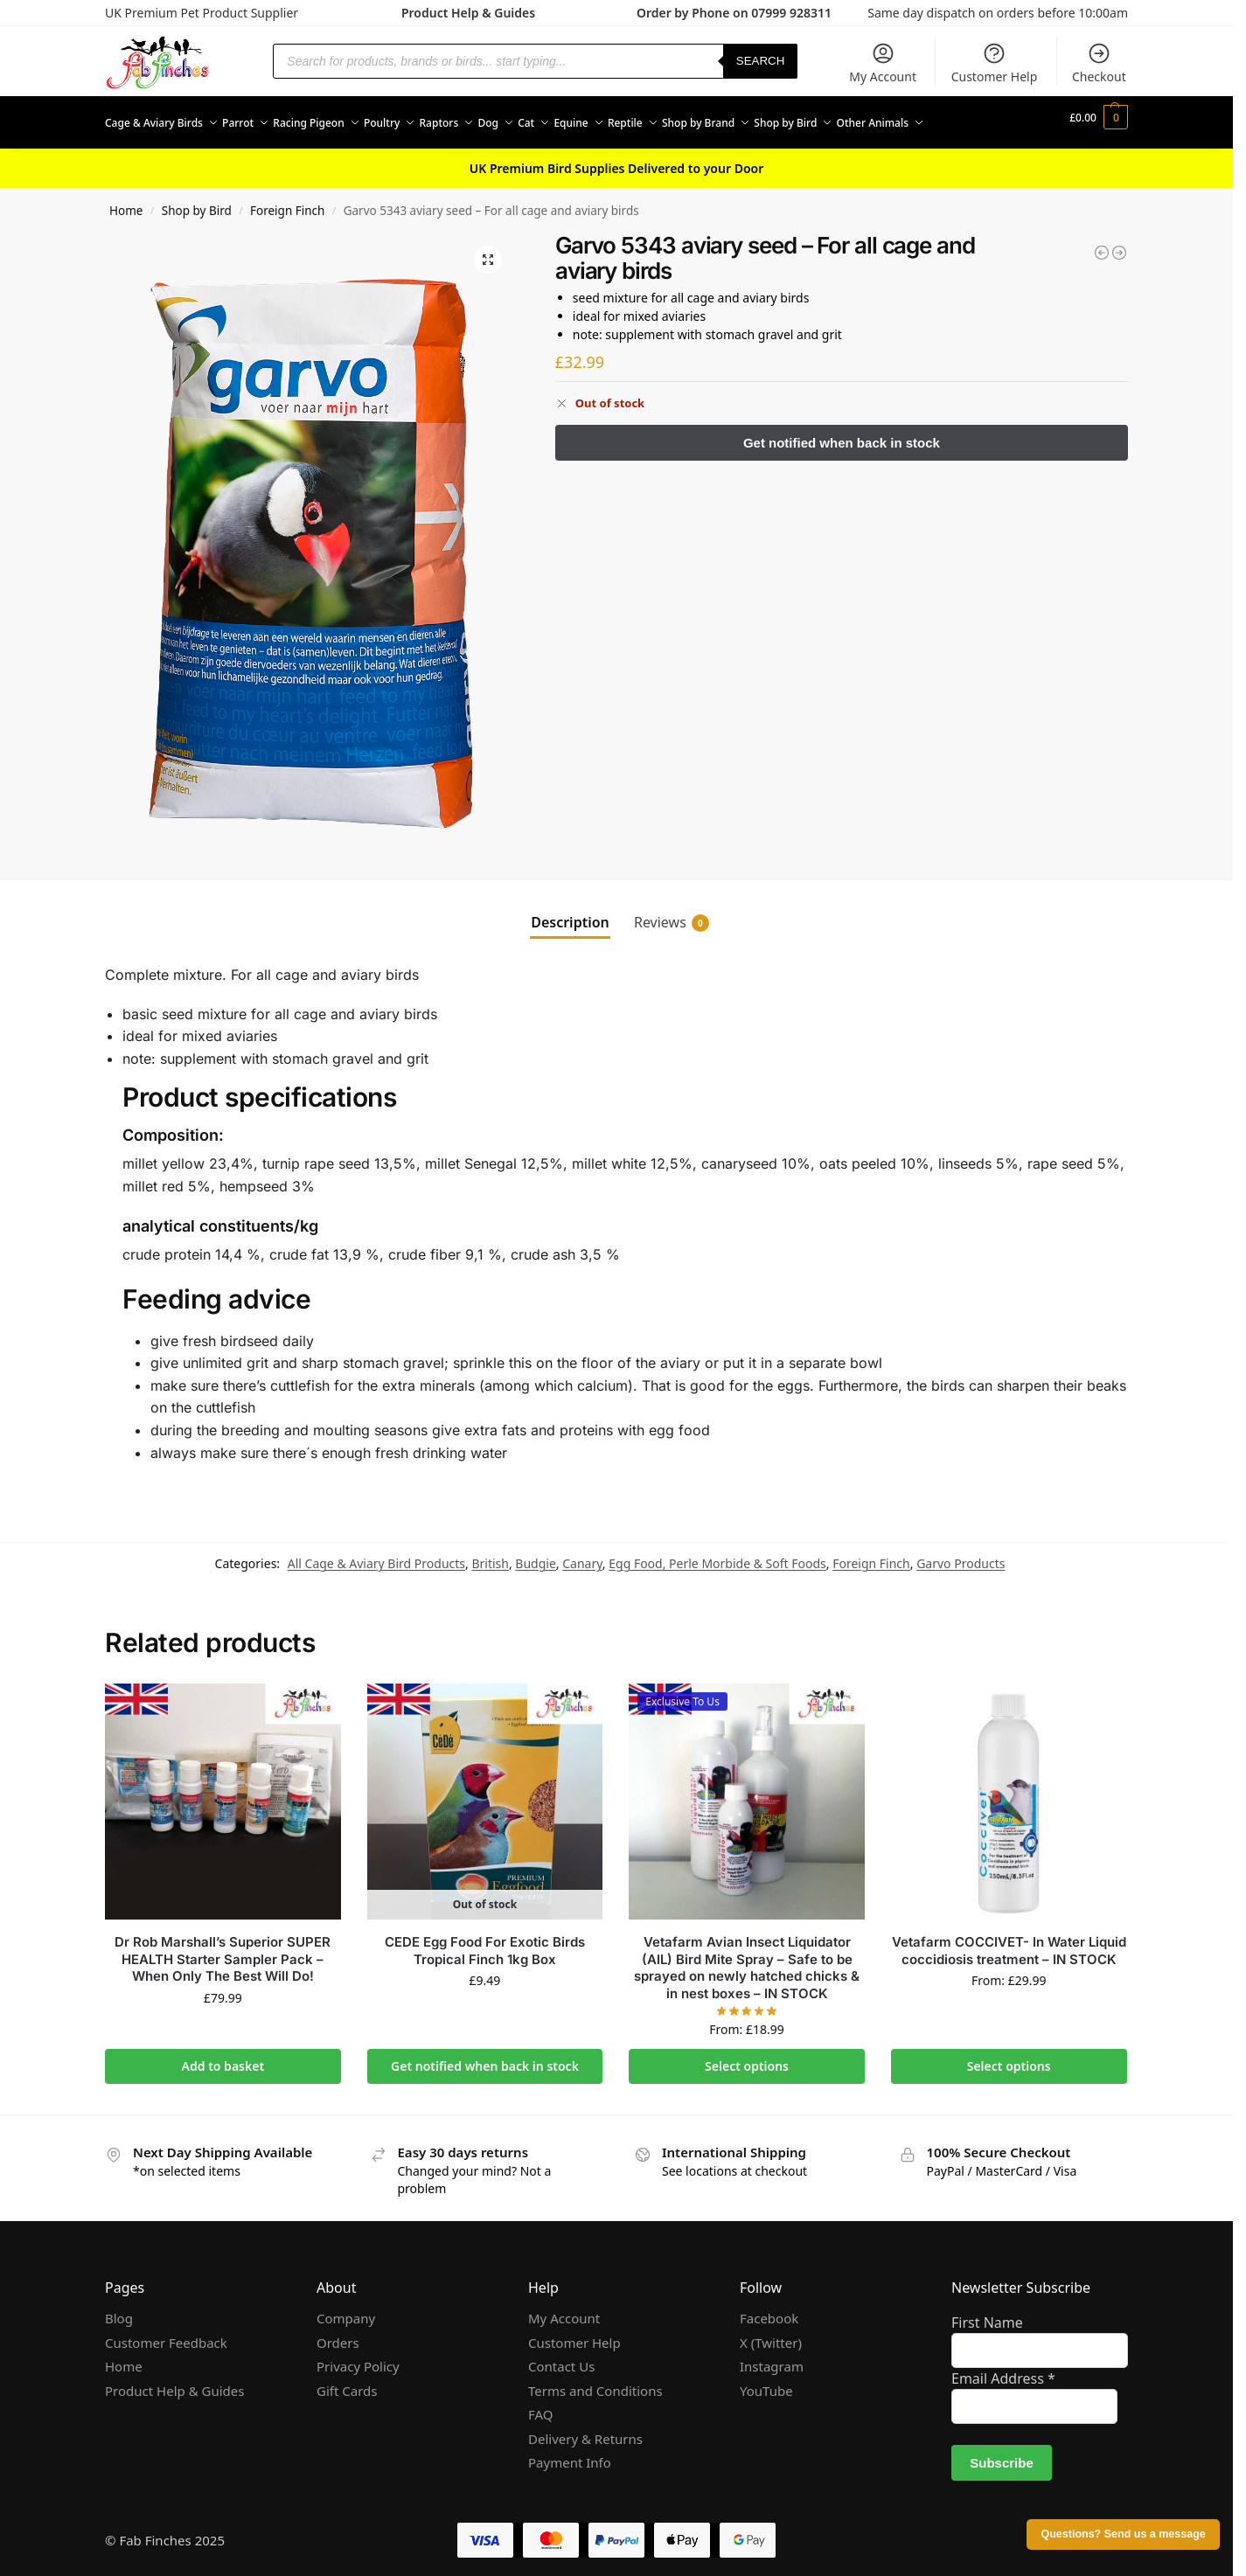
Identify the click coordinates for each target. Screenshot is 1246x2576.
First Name (987, 2313)
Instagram (772, 2356)
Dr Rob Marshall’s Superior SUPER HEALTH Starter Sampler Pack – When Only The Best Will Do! (223, 1949)
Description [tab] (570, 912)
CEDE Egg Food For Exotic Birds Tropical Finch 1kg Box (485, 1941)
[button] (1098, 118)
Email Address (1003, 2368)
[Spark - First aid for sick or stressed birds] (1101, 243)
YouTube (766, 2381)
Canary (582, 1553)
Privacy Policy (358, 2356)
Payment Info (569, 2452)
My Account (882, 63)
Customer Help (994, 63)
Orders (338, 2333)
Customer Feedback (166, 2333)
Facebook (769, 2308)
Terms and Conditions (595, 2381)
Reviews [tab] (671, 912)
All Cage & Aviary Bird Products (376, 1553)
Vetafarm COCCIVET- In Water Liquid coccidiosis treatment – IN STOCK (1009, 1941)
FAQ (540, 2404)
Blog (119, 2308)
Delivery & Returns (585, 2429)
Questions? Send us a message (1123, 2534)
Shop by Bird (197, 201)
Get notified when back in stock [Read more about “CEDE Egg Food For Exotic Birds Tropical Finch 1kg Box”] (485, 2056)
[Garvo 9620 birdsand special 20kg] (1119, 243)
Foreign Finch (287, 201)
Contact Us (561, 2356)
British (490, 1553)
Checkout (1099, 63)
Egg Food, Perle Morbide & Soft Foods (717, 1553)
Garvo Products (960, 1553)
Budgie (535, 1553)
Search (760, 60)
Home (126, 201)
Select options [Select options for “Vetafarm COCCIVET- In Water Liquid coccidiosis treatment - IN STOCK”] (1009, 2056)
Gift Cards (347, 2381)
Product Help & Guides (468, 12)
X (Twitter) (771, 2333)
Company (346, 2308)
